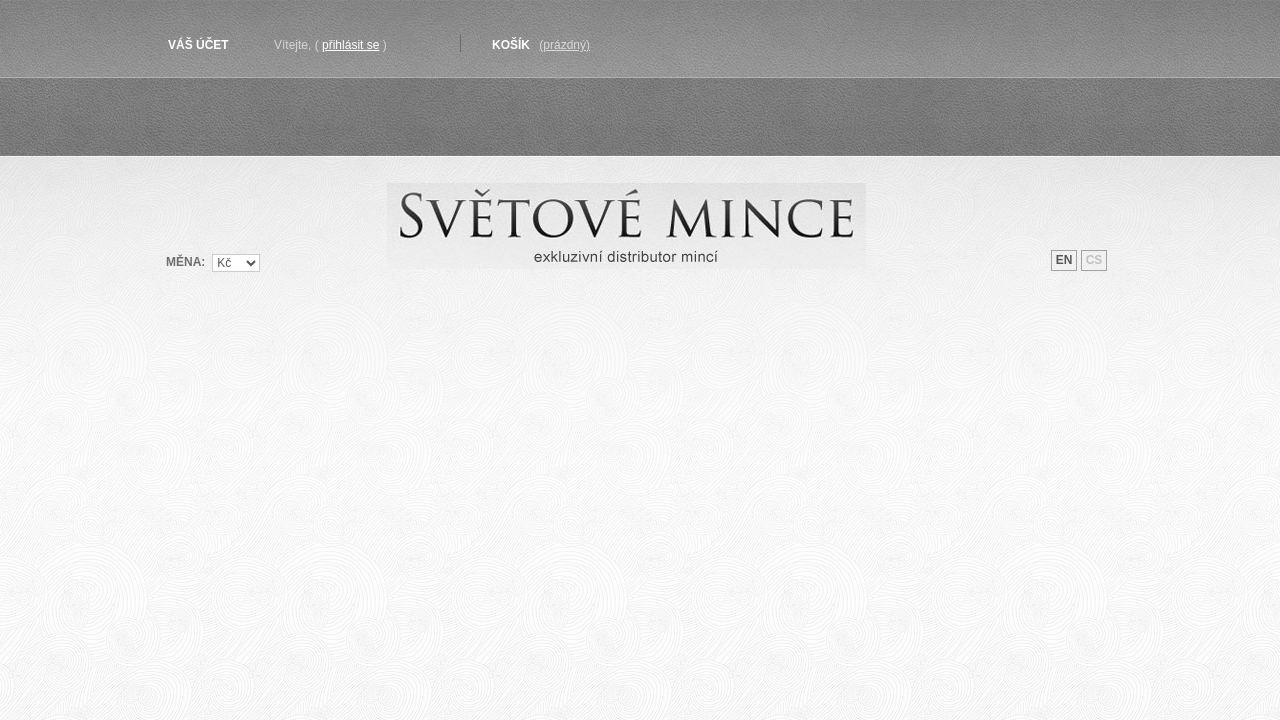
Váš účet (198, 45)
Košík (511, 45)
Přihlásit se (350, 45)
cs (1094, 260)
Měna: (185, 261)
